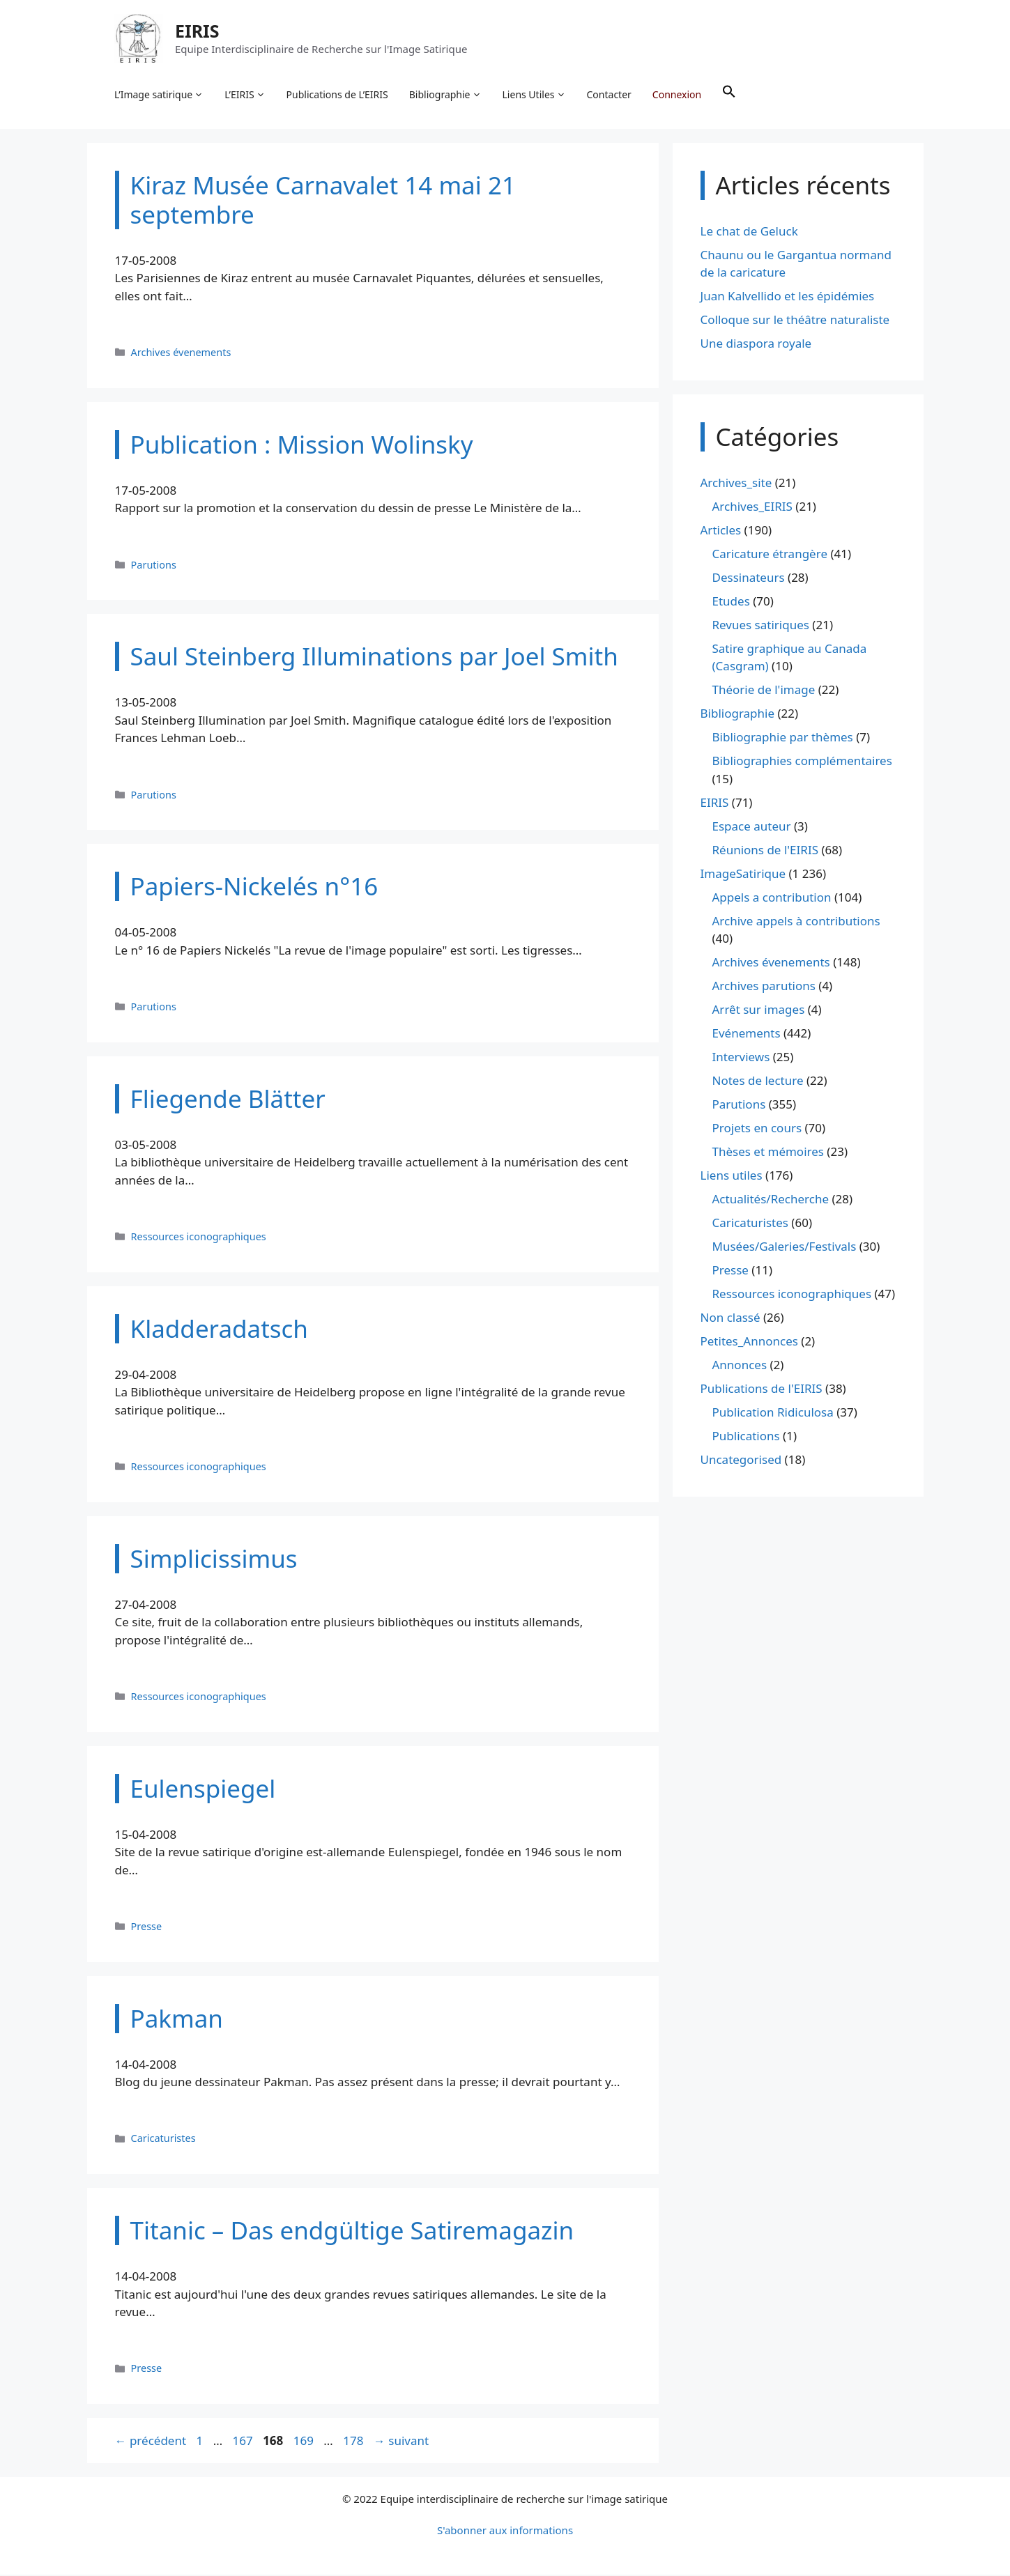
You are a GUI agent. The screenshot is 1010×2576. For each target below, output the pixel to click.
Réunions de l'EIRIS (765, 850)
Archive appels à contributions (796, 921)
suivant (401, 2441)
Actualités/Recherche (770, 1200)
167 (244, 2441)
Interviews (741, 1058)
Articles (721, 531)
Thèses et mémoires (768, 1153)
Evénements (746, 1034)
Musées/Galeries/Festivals (784, 1248)
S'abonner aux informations (505, 2531)
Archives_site (736, 483)
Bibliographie (445, 95)
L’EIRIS (245, 95)
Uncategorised (741, 1461)
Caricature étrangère (769, 554)
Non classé (730, 1319)
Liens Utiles (534, 95)
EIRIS (198, 31)
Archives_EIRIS (752, 507)
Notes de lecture (758, 1082)
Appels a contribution (772, 898)
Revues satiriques (760, 625)
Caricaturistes (163, 2139)
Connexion (676, 94)
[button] (730, 95)
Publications (746, 1437)
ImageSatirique (743, 874)
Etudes (731, 602)
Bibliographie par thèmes (782, 738)
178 (354, 2441)
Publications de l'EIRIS (761, 1390)
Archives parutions (764, 987)
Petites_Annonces (749, 1342)
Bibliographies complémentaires (802, 762)
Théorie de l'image (764, 691)
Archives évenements (181, 353)
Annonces (739, 1366)
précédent (151, 2441)
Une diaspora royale (756, 345)
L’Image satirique (159, 95)
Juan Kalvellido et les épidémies (788, 297)
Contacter (609, 94)
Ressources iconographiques (198, 1237)
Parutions (153, 565)
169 (305, 2441)
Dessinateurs (748, 578)
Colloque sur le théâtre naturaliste (795, 321)
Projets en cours (757, 1129)
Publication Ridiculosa (773, 1413)
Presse (146, 1927)
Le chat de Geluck (749, 232)
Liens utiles (732, 1177)
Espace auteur (751, 827)
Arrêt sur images (758, 1011)
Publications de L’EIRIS (337, 94)
